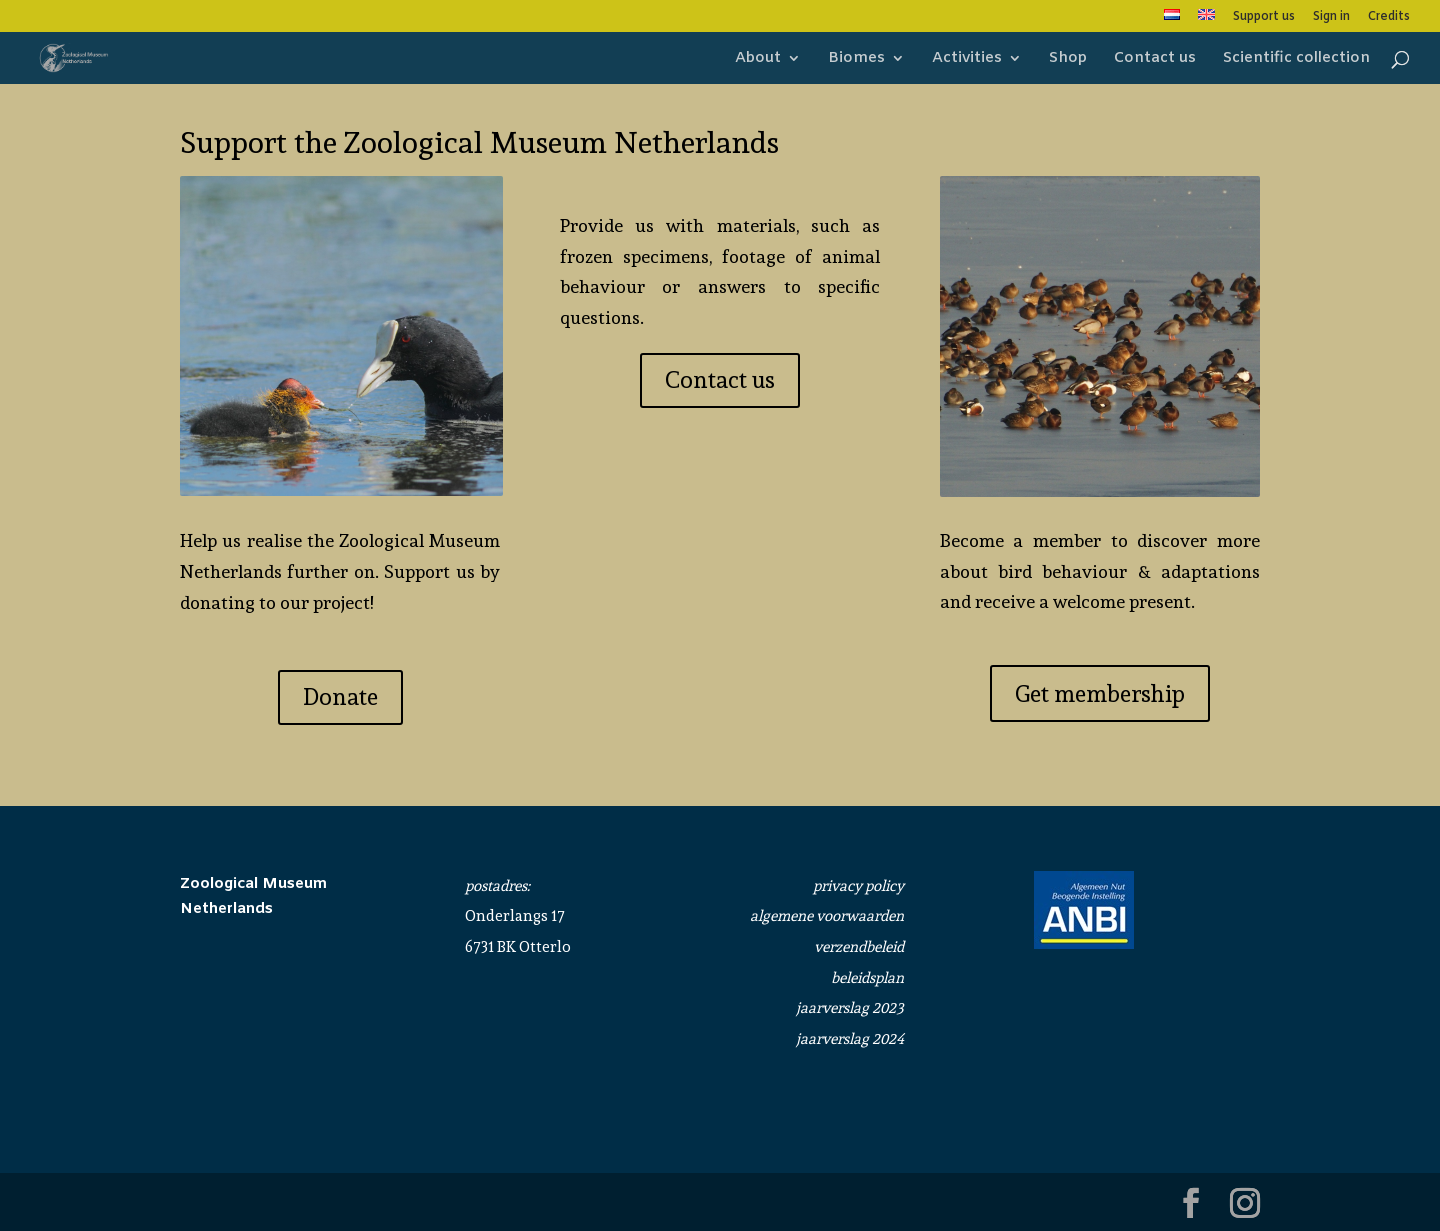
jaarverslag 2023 (850, 1008)
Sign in (1331, 18)
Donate (340, 696)
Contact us (1155, 59)
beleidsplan (867, 978)
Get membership (1100, 693)
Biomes (856, 59)
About (758, 59)
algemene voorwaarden (827, 916)
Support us (1264, 18)
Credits (1389, 18)
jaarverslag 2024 (850, 1039)
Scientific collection (1296, 59)
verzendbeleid (859, 947)
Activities (967, 59)
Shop (1068, 59)
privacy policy (858, 886)
